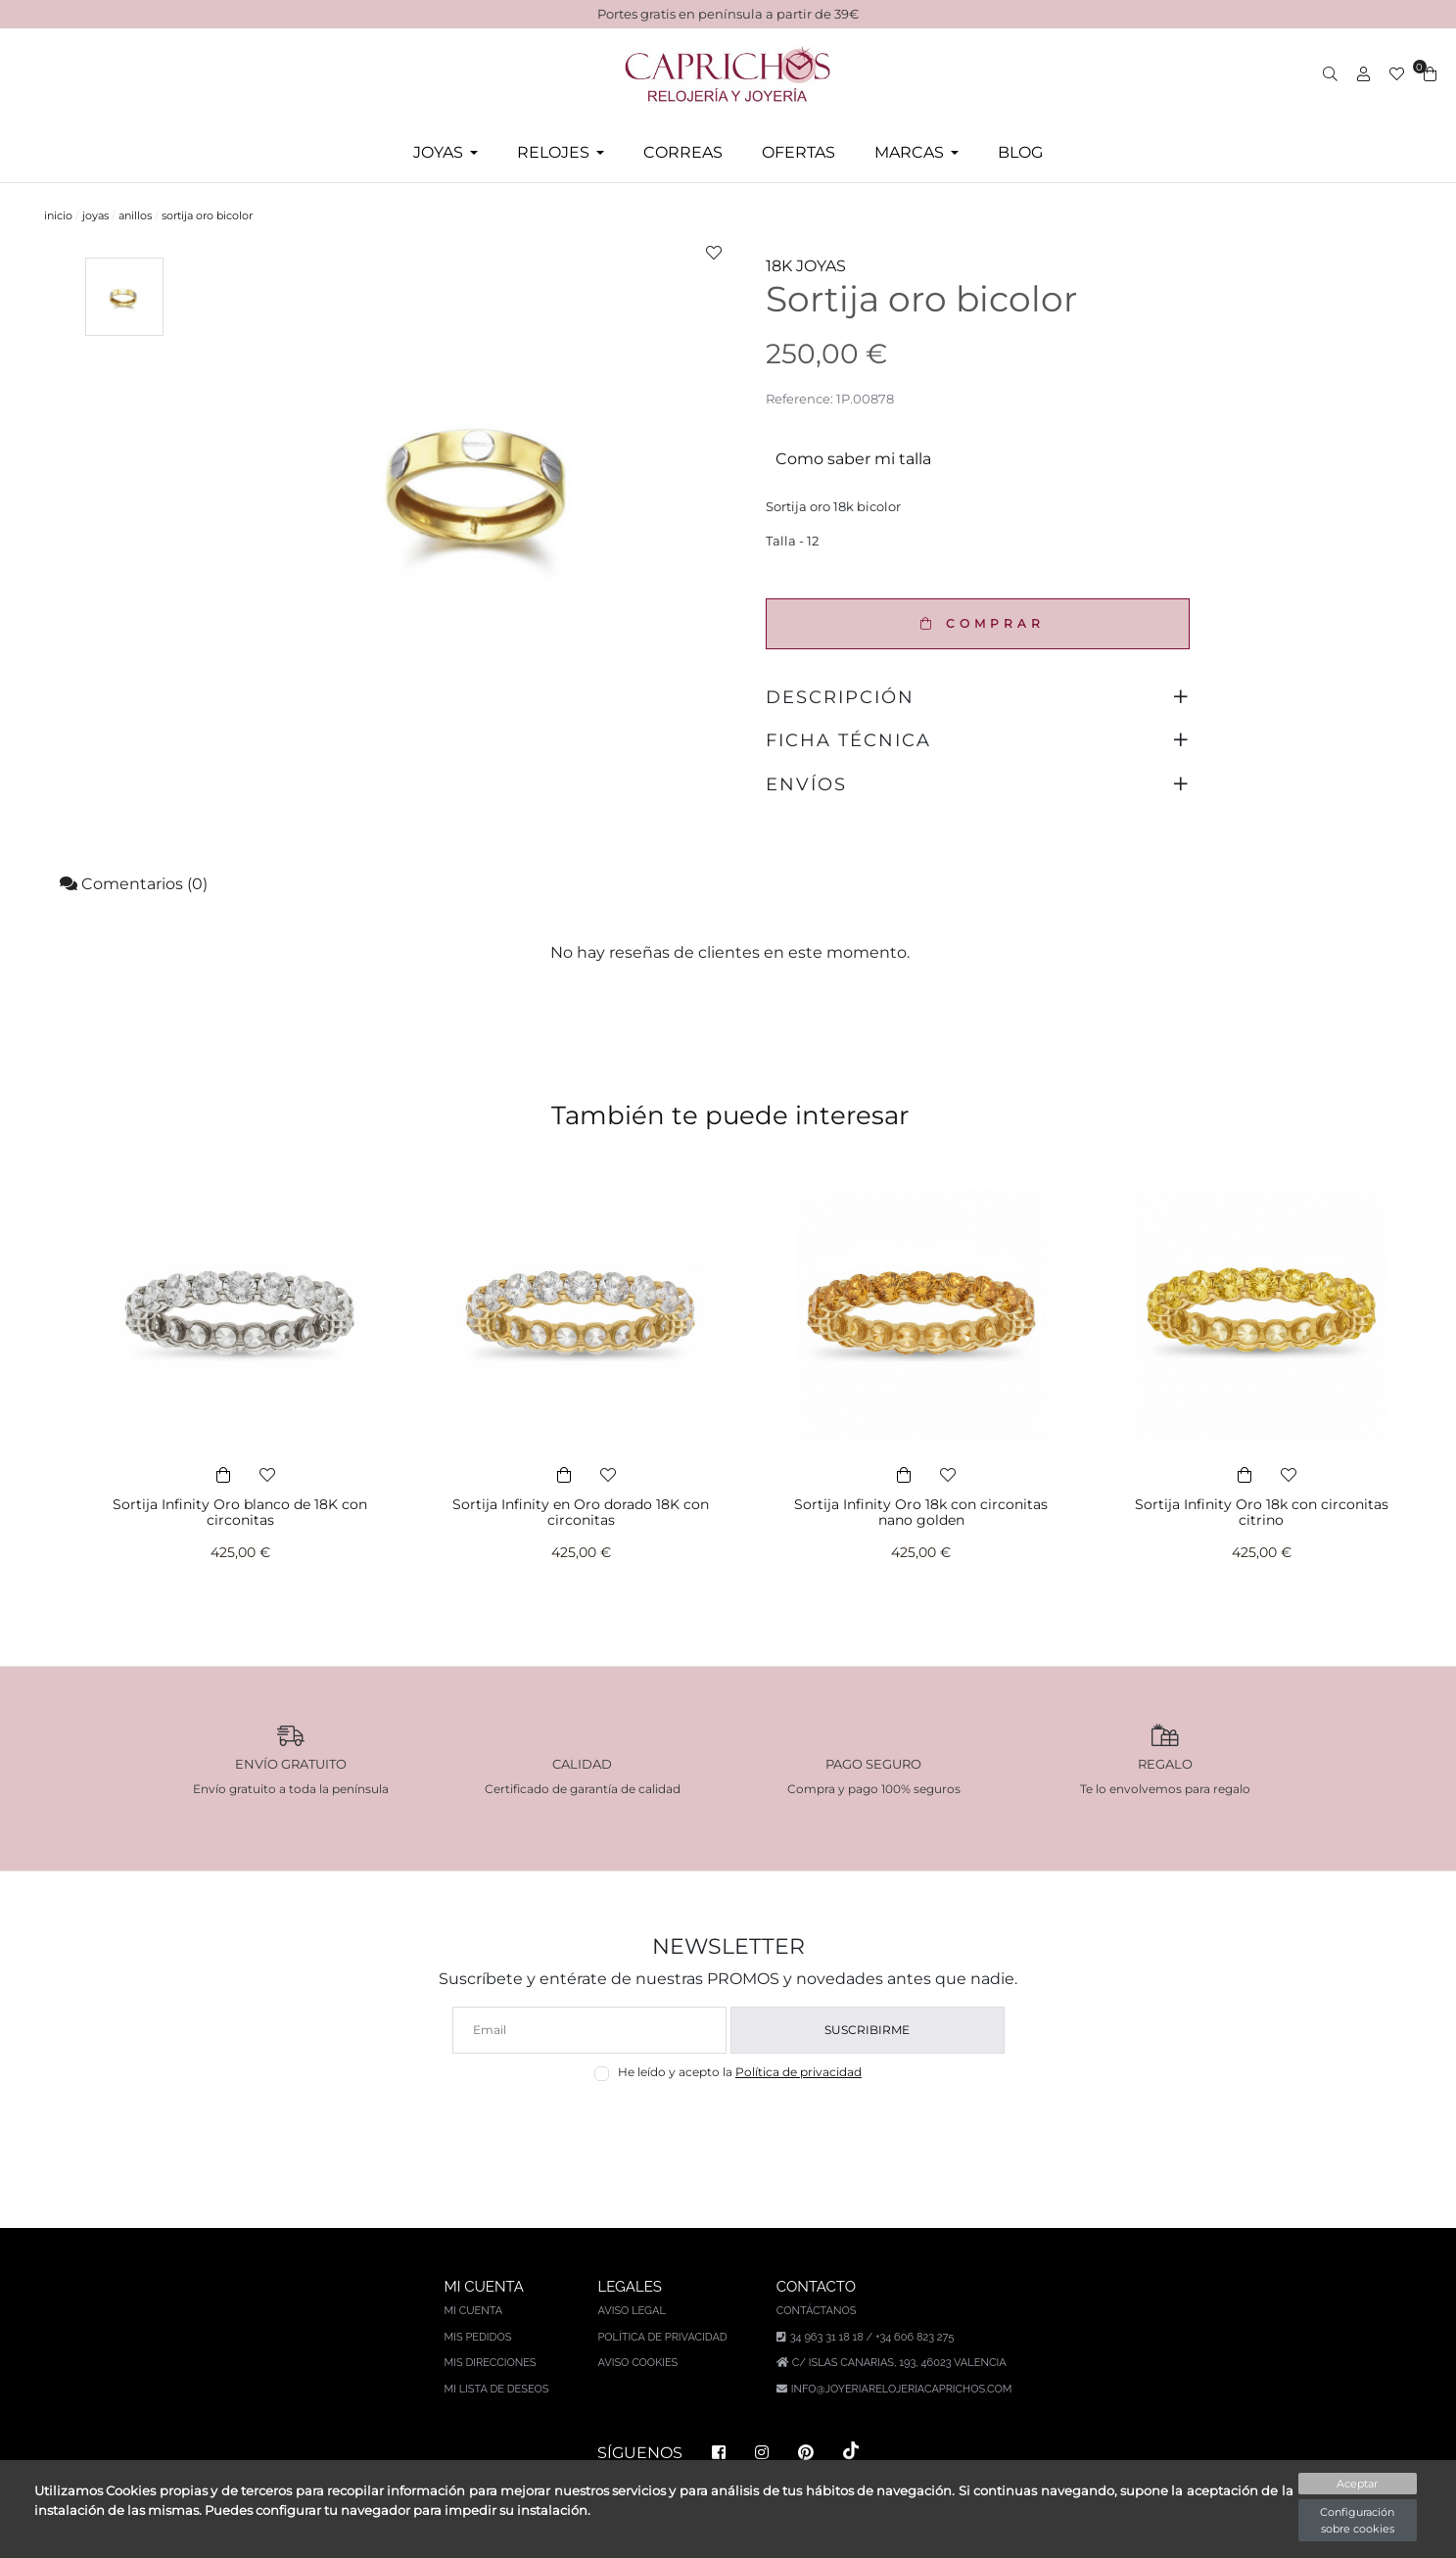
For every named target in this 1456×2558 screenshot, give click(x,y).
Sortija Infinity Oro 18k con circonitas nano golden (921, 1512)
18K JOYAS (806, 266)
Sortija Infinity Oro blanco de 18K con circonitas (240, 1512)
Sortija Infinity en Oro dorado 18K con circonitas (580, 1512)
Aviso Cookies (637, 2362)
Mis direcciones (491, 2362)
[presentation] (728, 2127)
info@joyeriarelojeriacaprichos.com (901, 2389)
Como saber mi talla (853, 459)
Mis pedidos (478, 2337)
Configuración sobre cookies (1357, 2520)
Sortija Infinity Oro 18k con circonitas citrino (1261, 1512)
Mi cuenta (474, 2310)
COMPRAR (978, 623)
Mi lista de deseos (497, 2389)
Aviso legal (631, 2310)
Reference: (799, 398)
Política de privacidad (798, 2071)
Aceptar (1357, 2483)
